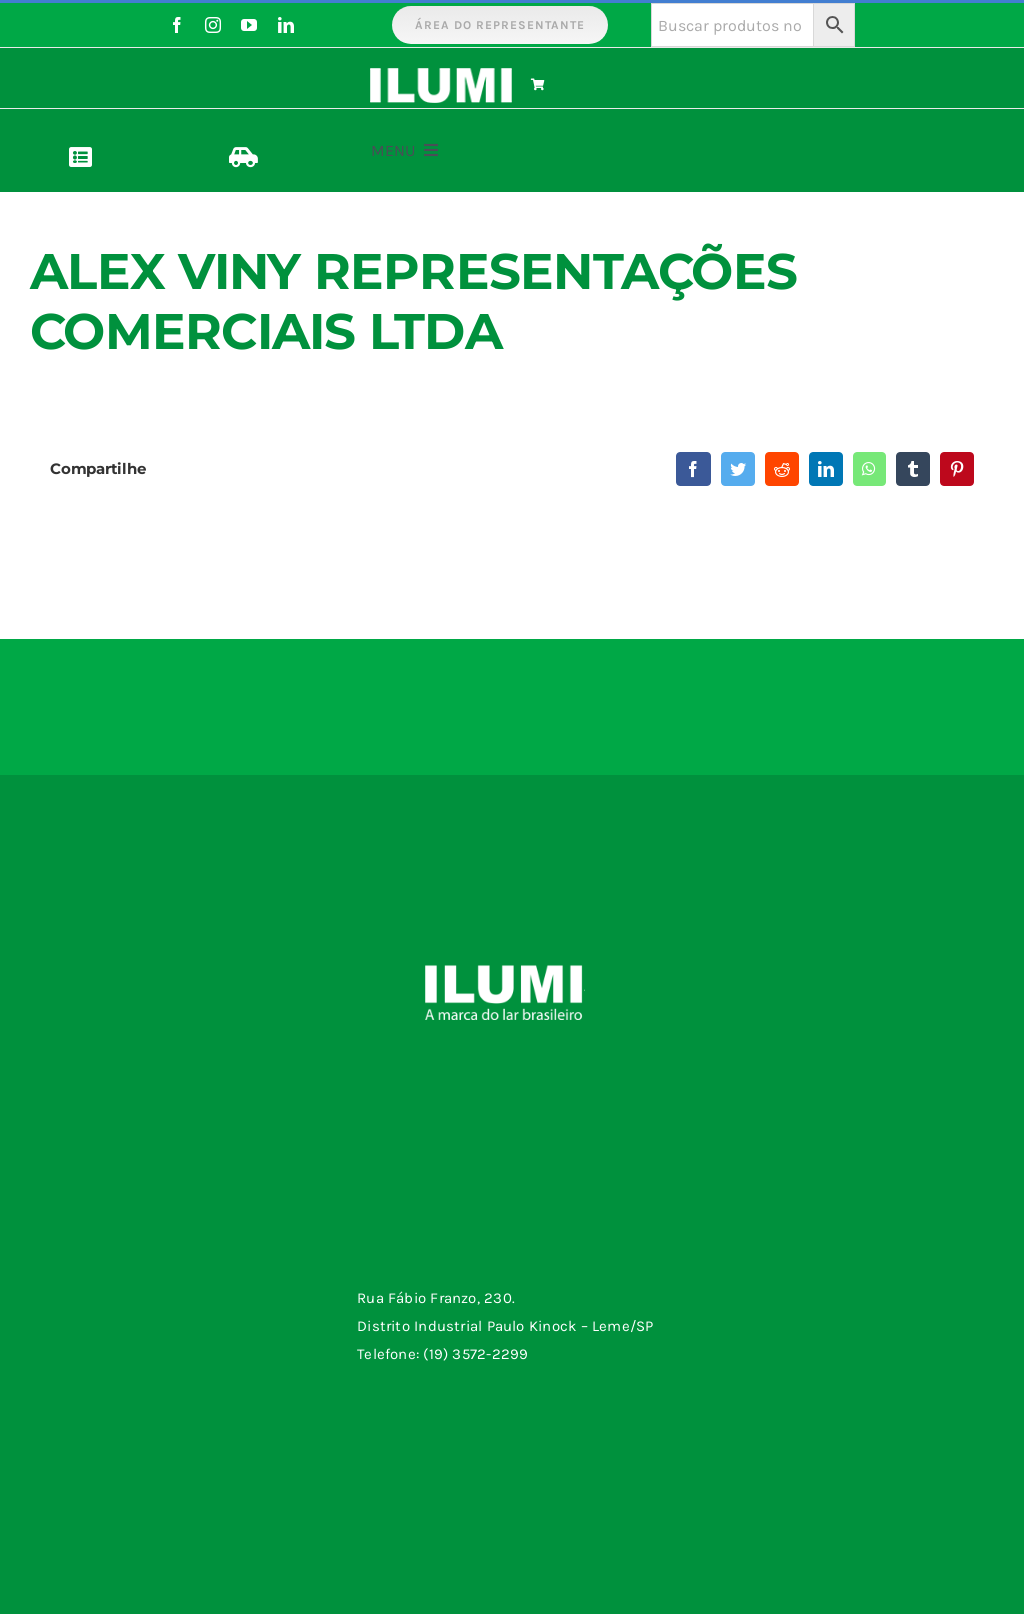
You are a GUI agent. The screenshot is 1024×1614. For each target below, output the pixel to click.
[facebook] (177, 25)
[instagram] (213, 25)
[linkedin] (286, 25)
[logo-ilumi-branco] (441, 75)
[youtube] (249, 25)
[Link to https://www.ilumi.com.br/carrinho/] (599, 85)
